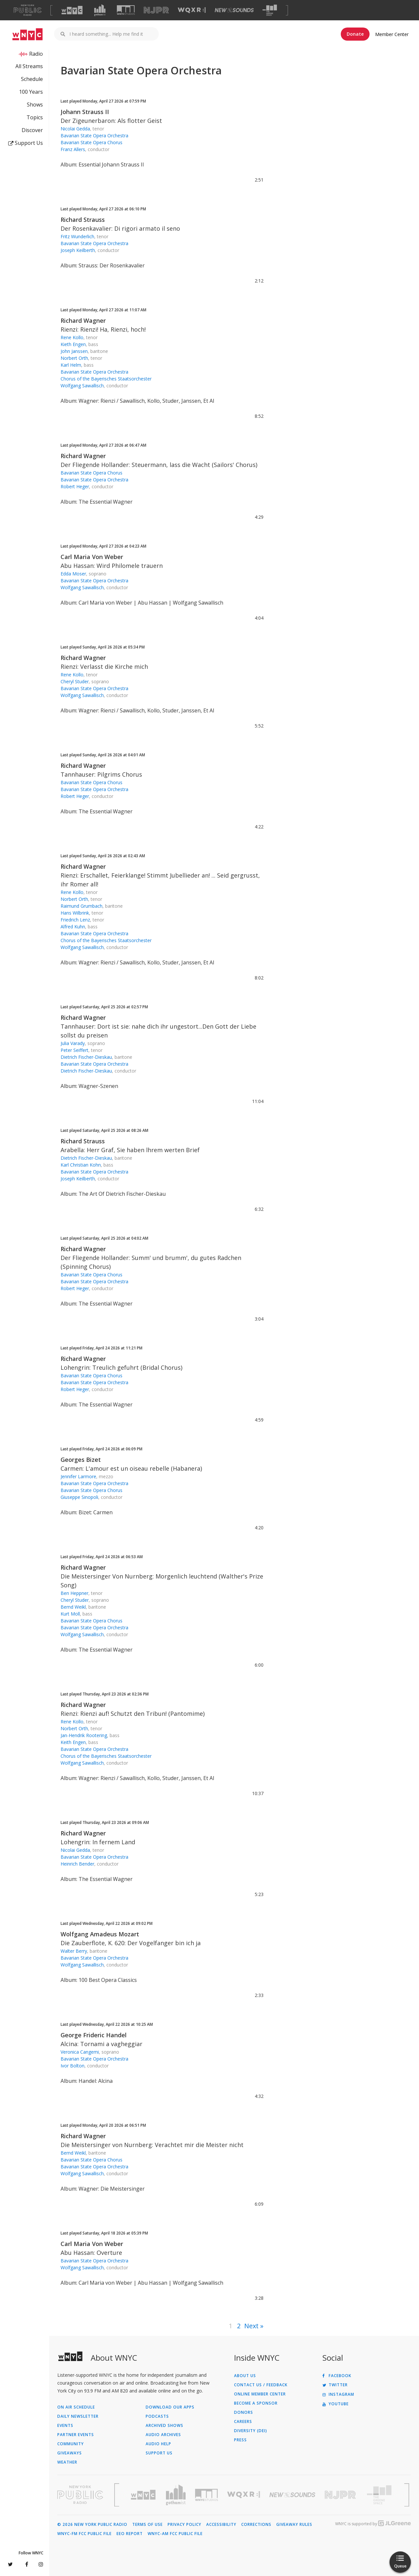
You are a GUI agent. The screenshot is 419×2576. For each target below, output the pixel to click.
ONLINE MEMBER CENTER (260, 2394)
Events (65, 2426)
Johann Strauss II (85, 112)
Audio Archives (163, 2435)
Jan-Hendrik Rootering (84, 1735)
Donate (355, 34)
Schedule (32, 79)
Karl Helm (71, 365)
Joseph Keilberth (78, 250)
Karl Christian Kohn (81, 1165)
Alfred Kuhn (73, 926)
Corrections (256, 2525)
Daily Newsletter (78, 2416)
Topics (35, 117)
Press (240, 2440)
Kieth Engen (73, 344)
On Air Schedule (76, 2407)
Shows (35, 104)
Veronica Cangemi (80, 2052)
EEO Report (130, 2534)
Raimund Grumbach (81, 906)
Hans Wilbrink (75, 913)
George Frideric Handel (94, 2035)
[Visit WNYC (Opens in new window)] (72, 10)
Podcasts (157, 2416)
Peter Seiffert (74, 1050)
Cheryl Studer (75, 681)
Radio (36, 53)
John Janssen (74, 351)
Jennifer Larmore (78, 1476)
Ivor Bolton (72, 2066)
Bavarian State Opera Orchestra (94, 135)
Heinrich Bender (77, 1864)
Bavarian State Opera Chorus (91, 142)
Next (251, 2325)
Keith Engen (73, 1742)
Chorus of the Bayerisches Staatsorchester (106, 379)
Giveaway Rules (294, 2525)
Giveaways (69, 2453)
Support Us (25, 142)
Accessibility (221, 2525)
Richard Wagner (83, 320)
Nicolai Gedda (75, 129)
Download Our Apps (170, 2407)
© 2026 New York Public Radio (92, 2525)
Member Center (392, 34)
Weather (67, 2462)
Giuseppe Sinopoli (79, 1497)
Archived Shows (164, 2426)
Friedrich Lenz (75, 920)
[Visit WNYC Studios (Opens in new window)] (126, 10)
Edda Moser (73, 574)
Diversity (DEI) (250, 2431)
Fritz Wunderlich (77, 236)
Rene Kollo (72, 337)
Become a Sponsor (256, 2403)
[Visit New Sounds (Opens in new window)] (234, 10)
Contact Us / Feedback (260, 2385)
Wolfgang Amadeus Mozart (100, 1934)
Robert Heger (75, 486)
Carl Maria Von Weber (92, 557)
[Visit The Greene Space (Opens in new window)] (270, 10)
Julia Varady (73, 1043)
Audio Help (158, 2444)
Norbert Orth (74, 358)
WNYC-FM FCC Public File (84, 2534)
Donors (243, 2412)
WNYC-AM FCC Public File (175, 2534)
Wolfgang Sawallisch (82, 385)
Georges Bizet (81, 1459)
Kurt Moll (70, 1614)
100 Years (31, 91)
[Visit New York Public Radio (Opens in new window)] (80, 2495)
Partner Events (75, 2435)
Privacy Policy (184, 2525)
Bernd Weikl (73, 1607)
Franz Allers (73, 149)
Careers (243, 2422)
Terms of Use (147, 2525)
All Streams (29, 66)
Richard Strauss (83, 219)
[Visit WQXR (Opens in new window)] (192, 10)
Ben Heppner (74, 1593)
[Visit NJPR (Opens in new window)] (156, 10)
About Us (245, 2376)
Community (70, 2444)
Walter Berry (74, 1951)
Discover (32, 130)
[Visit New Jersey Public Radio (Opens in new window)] (341, 2495)
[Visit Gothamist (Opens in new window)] (100, 10)
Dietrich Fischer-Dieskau (86, 1057)
